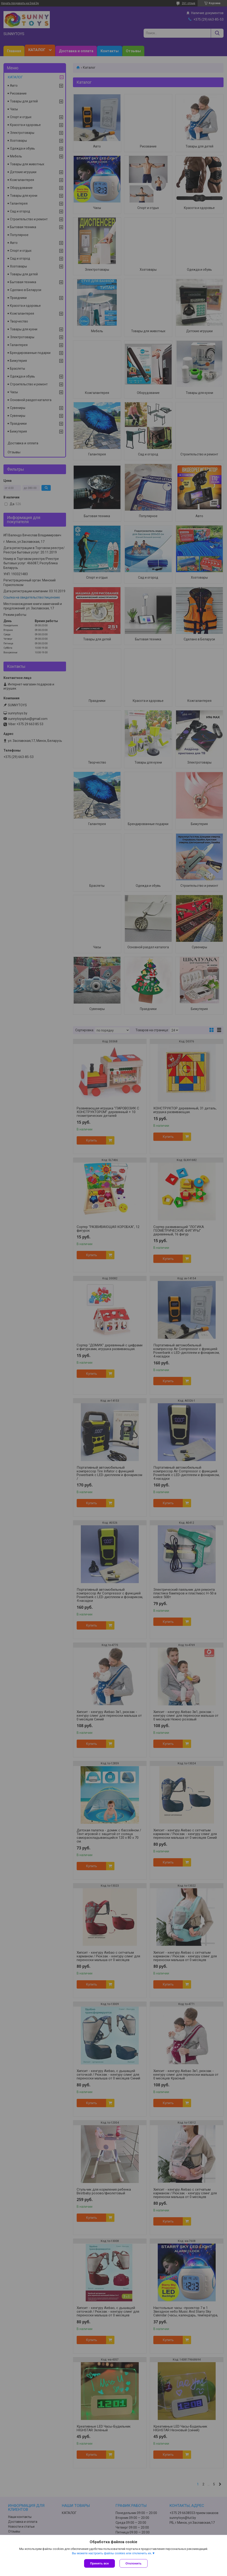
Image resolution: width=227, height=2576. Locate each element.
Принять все (99, 2563)
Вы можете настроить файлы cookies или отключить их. (112, 2553)
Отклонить (134, 2563)
